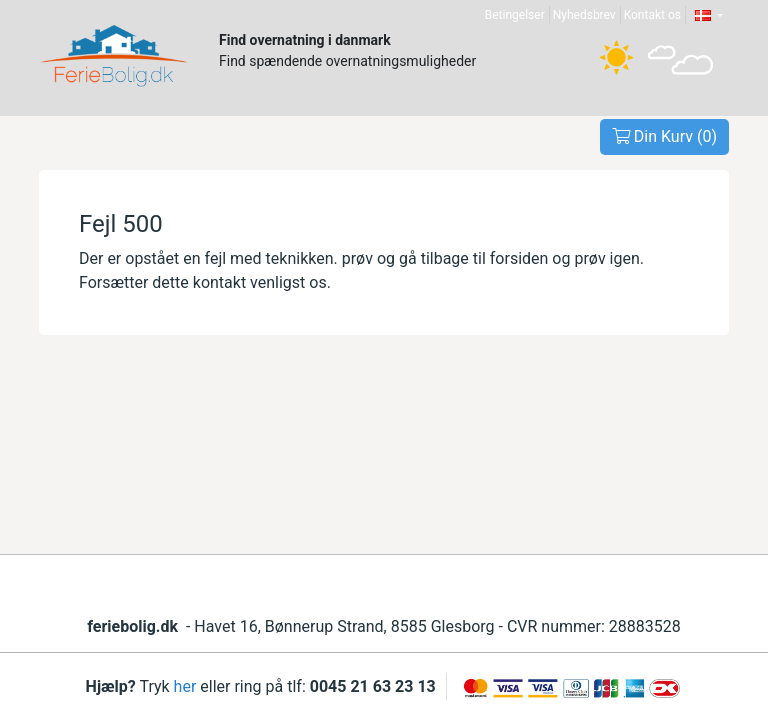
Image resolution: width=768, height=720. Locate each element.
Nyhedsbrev (584, 15)
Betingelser (515, 15)
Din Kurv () (664, 136)
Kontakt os (652, 15)
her (185, 686)
